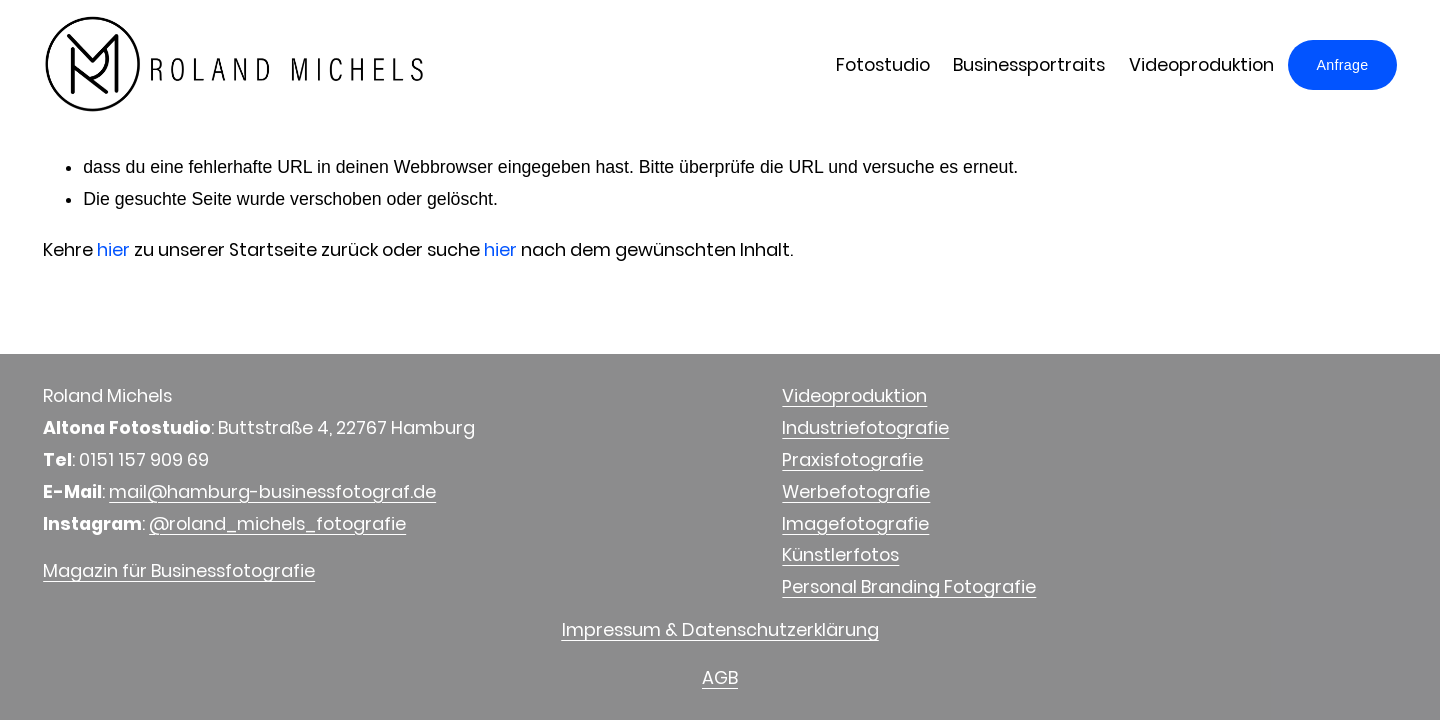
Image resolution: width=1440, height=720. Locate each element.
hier (113, 249)
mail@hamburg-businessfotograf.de (272, 491)
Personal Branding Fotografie (909, 586)
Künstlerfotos (840, 554)
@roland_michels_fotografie (277, 523)
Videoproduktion (1200, 64)
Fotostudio (883, 64)
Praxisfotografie (852, 459)
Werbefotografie (856, 491)
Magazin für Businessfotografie (179, 570)
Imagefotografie (855, 523)
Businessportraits (1029, 64)
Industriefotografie (865, 427)
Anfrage (1342, 65)
